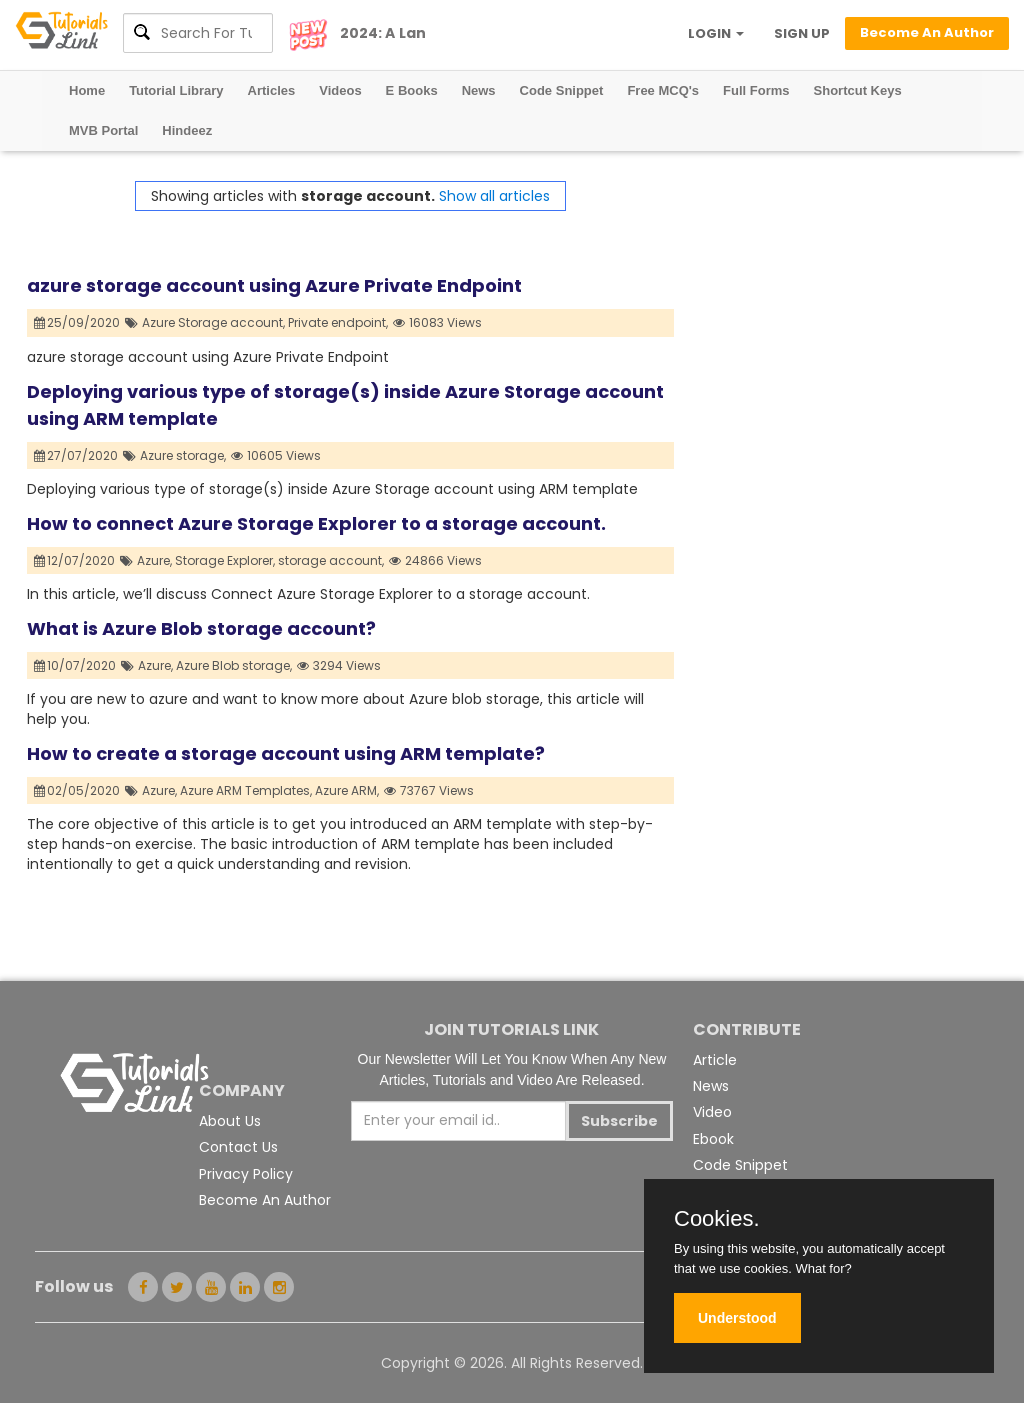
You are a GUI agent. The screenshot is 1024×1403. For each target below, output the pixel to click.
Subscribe (619, 1121)
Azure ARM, (347, 790)
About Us (230, 1121)
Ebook (713, 1139)
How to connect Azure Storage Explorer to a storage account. (316, 523)
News (479, 90)
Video (712, 1112)
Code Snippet (562, 90)
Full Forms (756, 90)
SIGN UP (802, 33)
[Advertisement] (835, 306)
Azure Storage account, (213, 322)
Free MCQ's (663, 90)
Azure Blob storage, (234, 665)
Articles (272, 90)
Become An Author (265, 1200)
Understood (737, 1318)
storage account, (331, 560)
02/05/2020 (77, 790)
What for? (823, 1268)
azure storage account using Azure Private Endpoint (274, 285)
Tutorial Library (176, 90)
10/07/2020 (75, 665)
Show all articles (494, 196)
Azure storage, (183, 455)
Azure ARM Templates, (246, 790)
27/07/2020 (76, 455)
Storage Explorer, (225, 560)
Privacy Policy (246, 1174)
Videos (340, 90)
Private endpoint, (338, 322)
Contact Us (238, 1147)
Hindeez (187, 130)
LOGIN (716, 33)
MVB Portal (103, 130)
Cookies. (717, 1219)
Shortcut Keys (858, 90)
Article (715, 1060)
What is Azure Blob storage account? (201, 628)
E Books (412, 90)
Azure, (154, 560)
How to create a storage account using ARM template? (286, 753)
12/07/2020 (75, 560)
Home (87, 90)
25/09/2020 (77, 322)
